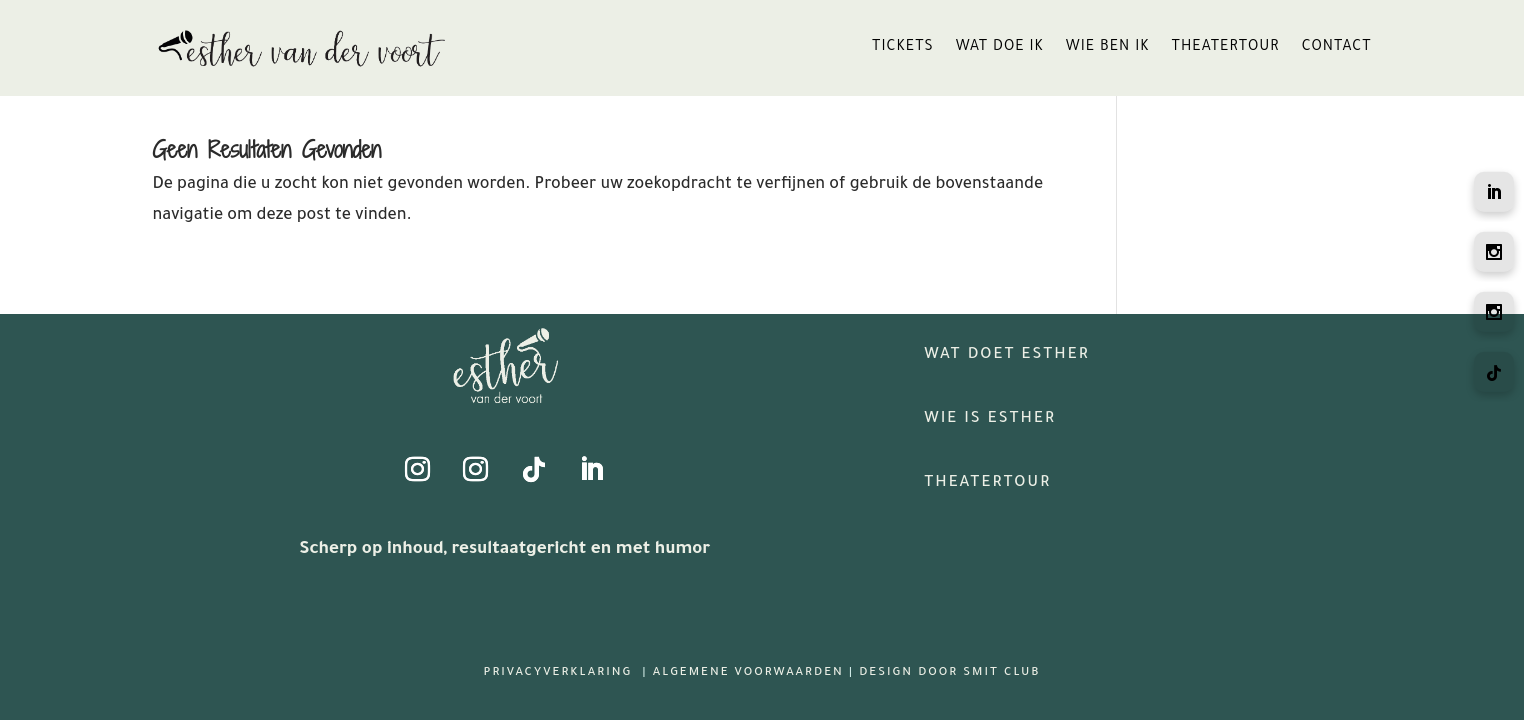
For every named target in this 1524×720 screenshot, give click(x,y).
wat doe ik (1000, 48)
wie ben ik (1108, 48)
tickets (903, 48)
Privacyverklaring (560, 673)
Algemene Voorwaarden (748, 673)
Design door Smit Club (949, 673)
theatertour (1226, 48)
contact (1337, 48)
